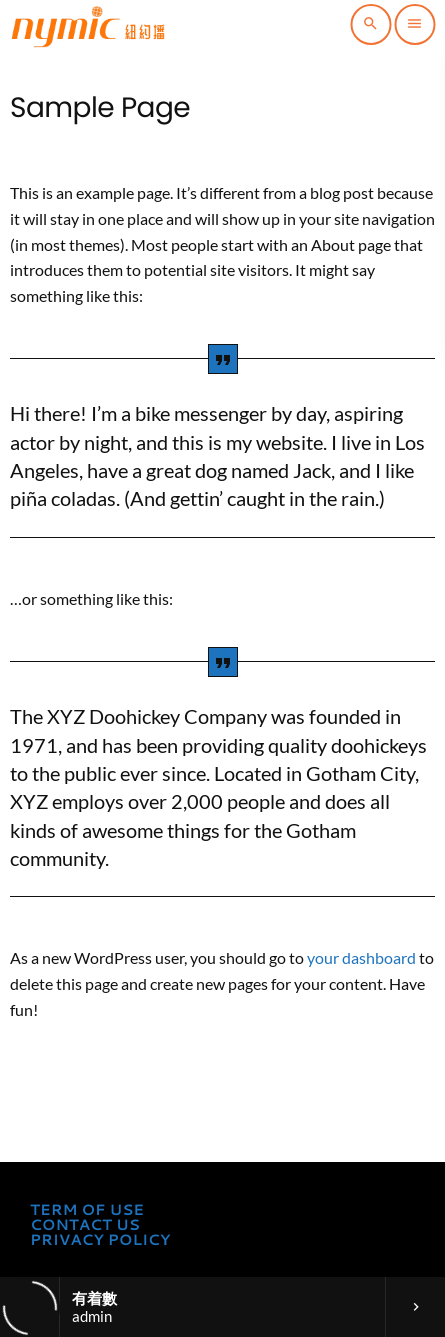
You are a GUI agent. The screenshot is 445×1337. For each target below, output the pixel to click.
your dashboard (361, 957)
